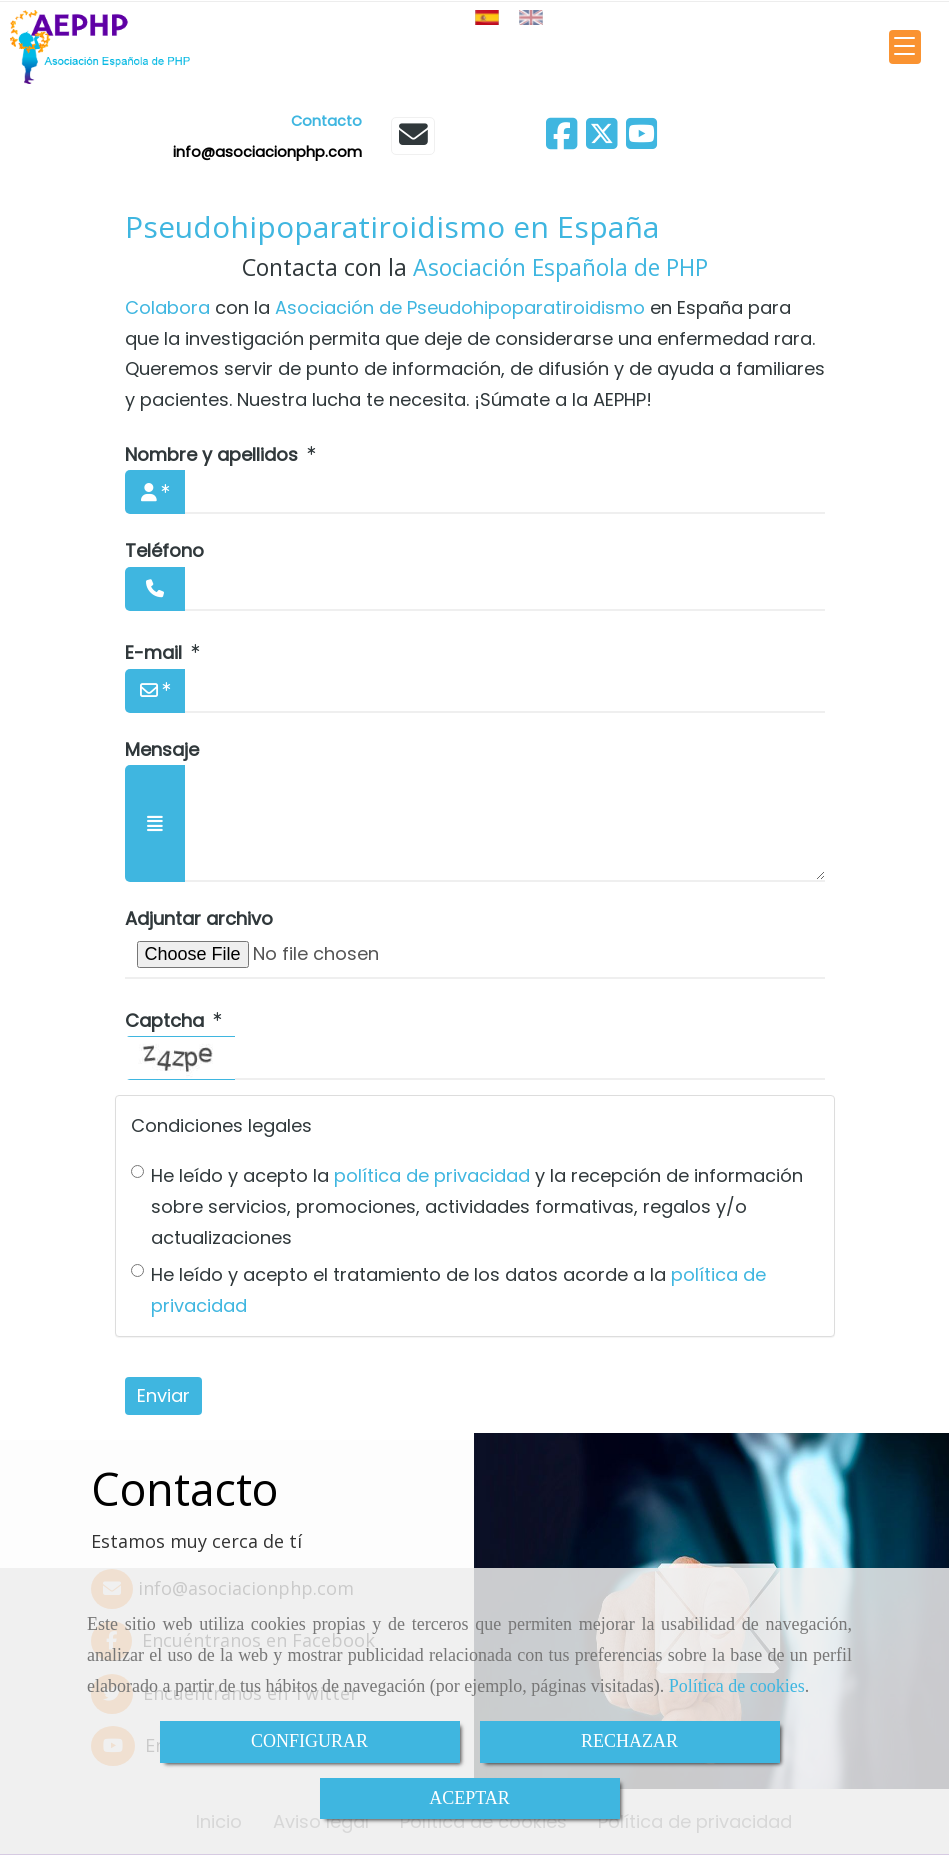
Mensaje (162, 749)
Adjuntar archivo (199, 918)
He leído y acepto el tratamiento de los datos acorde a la (448, 1290)
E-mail (156, 652)
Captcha (167, 1020)
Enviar (163, 1395)
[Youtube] (642, 140)
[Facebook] (562, 140)
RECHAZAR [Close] (629, 1741)
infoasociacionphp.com (267, 152)
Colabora (167, 307)
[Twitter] (602, 140)
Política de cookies (737, 1686)
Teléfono (164, 550)
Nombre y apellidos (214, 454)
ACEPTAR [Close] (469, 1798)
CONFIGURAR (309, 1741)
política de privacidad (432, 1175)
